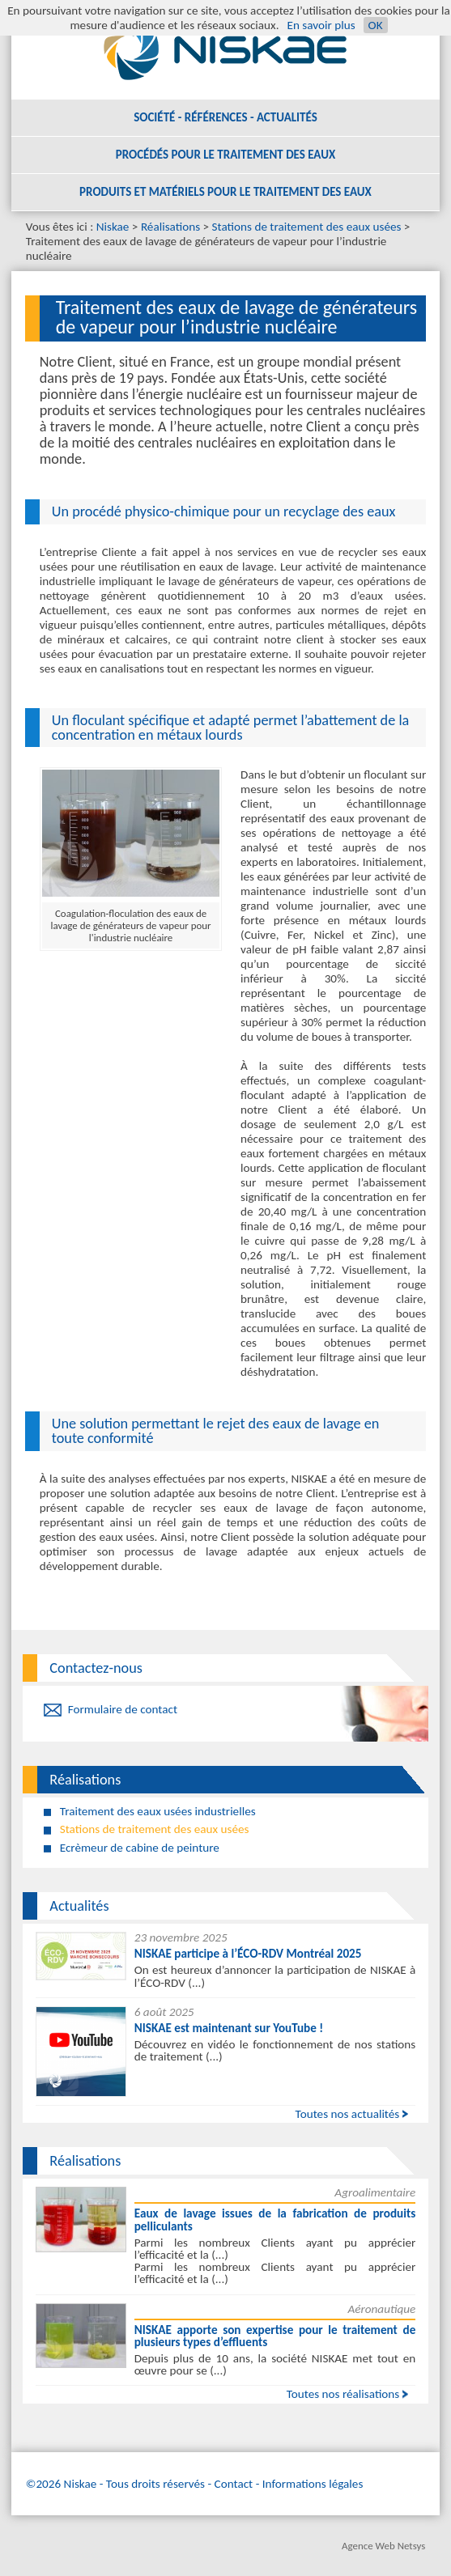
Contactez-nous (96, 1668)
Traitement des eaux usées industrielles (158, 1811)
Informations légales (313, 2483)
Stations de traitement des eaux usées (307, 226)
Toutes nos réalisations (343, 2394)
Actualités (78, 1906)
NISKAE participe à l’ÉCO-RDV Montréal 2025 (248, 1953)
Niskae (113, 226)
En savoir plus (321, 25)
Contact (234, 2483)
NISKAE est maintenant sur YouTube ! (229, 2028)
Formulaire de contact (122, 1709)
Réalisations (170, 226)
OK (375, 25)
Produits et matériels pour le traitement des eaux (225, 192)
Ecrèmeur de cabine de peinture (139, 1847)
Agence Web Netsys (383, 2546)
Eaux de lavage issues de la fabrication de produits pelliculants (275, 2219)
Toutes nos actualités (348, 2114)
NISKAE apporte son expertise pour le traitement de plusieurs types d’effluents (275, 2336)
